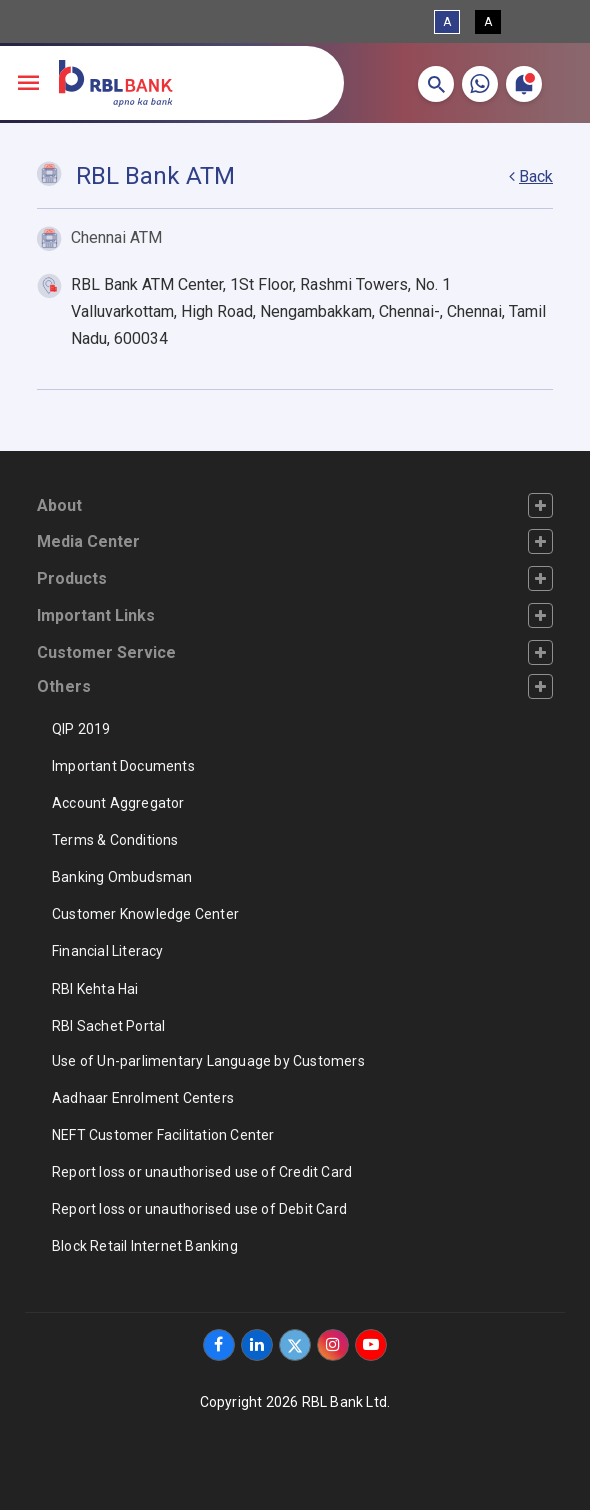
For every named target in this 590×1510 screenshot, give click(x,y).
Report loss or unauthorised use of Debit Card (199, 1209)
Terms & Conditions (115, 840)
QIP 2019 (81, 729)
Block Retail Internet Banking (145, 1246)
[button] (436, 84)
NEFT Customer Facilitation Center (163, 1135)
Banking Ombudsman (122, 877)
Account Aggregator (118, 803)
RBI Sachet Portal (108, 1026)
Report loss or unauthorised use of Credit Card (202, 1172)
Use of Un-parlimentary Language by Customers (208, 1061)
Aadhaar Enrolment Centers (143, 1098)
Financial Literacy (108, 951)
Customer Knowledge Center (145, 914)
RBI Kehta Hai (95, 989)
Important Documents (123, 766)
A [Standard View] (447, 22)
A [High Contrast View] (488, 22)
